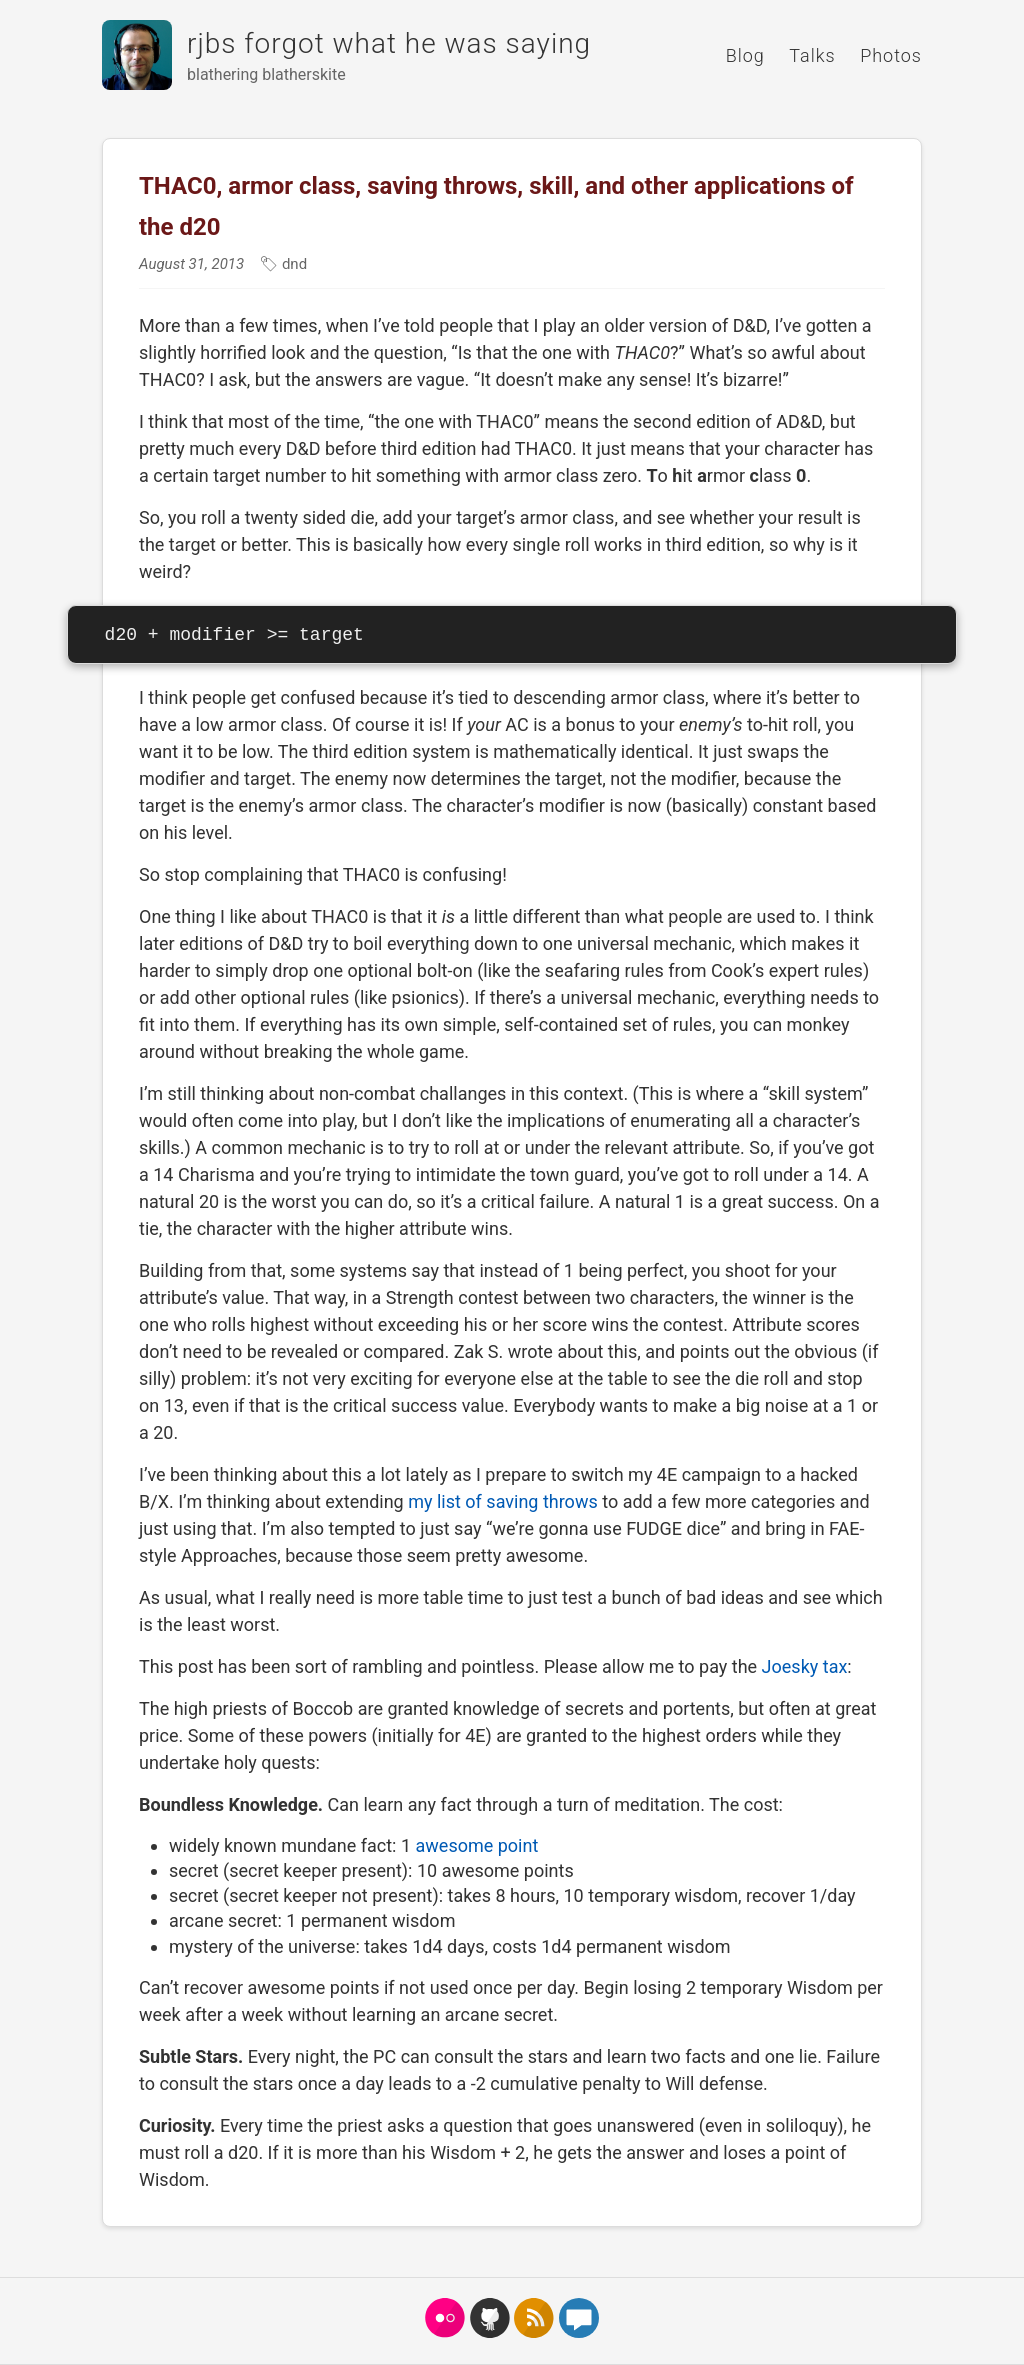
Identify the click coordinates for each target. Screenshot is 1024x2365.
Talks (812, 55)
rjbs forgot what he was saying (389, 43)
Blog (745, 55)
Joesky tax (805, 1666)
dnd (292, 264)
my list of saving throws (503, 1501)
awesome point (477, 1845)
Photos (891, 55)
